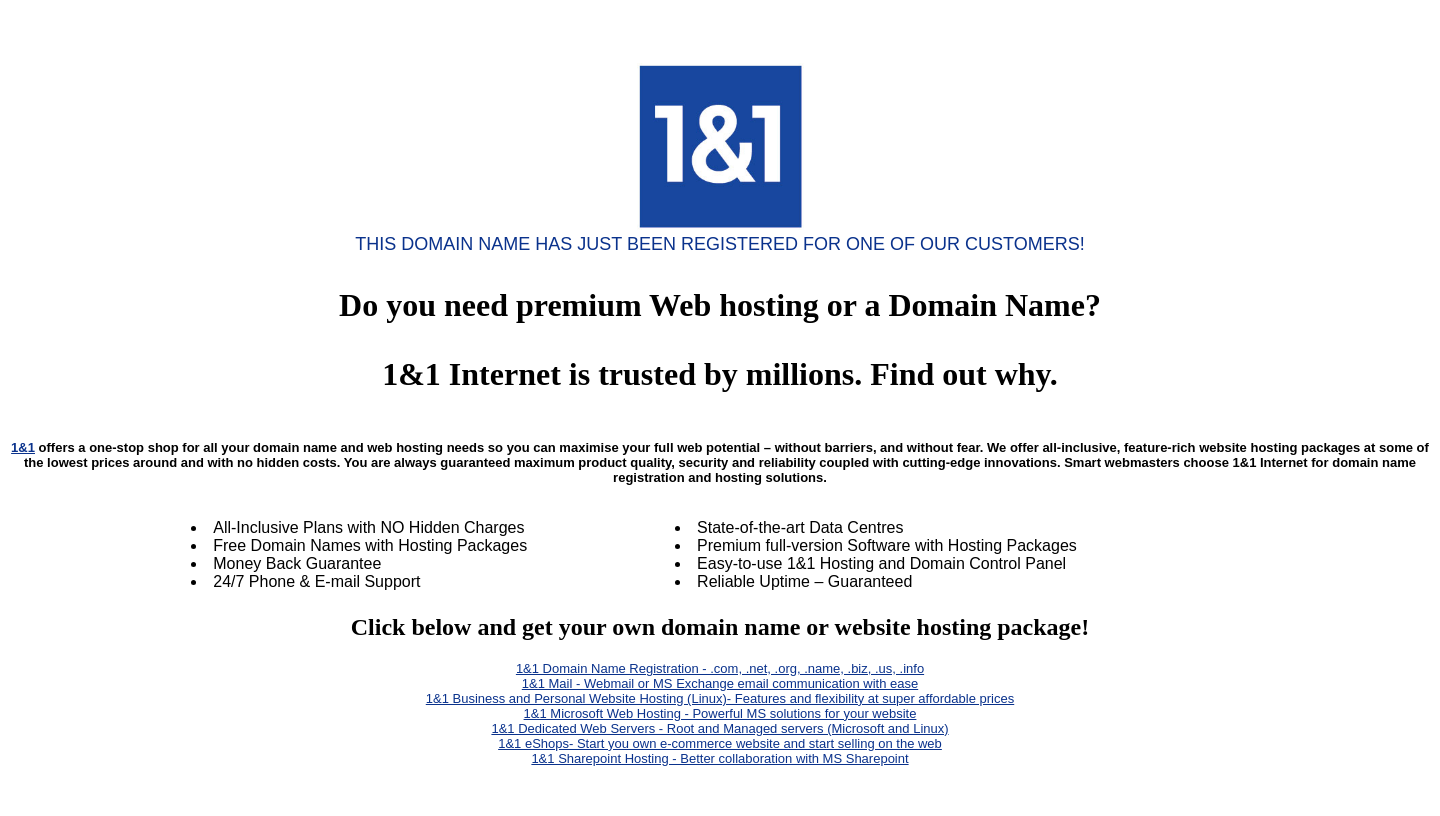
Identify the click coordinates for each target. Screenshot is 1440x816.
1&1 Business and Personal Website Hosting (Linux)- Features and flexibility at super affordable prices (720, 698)
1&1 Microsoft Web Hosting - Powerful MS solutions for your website (720, 713)
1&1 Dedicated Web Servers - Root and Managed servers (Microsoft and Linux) (719, 728)
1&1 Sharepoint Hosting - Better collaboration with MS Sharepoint (719, 758)
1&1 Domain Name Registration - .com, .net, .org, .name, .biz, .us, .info (720, 668)
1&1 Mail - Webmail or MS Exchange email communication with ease (720, 683)
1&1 (23, 447)
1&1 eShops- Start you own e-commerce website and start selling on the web (720, 743)
